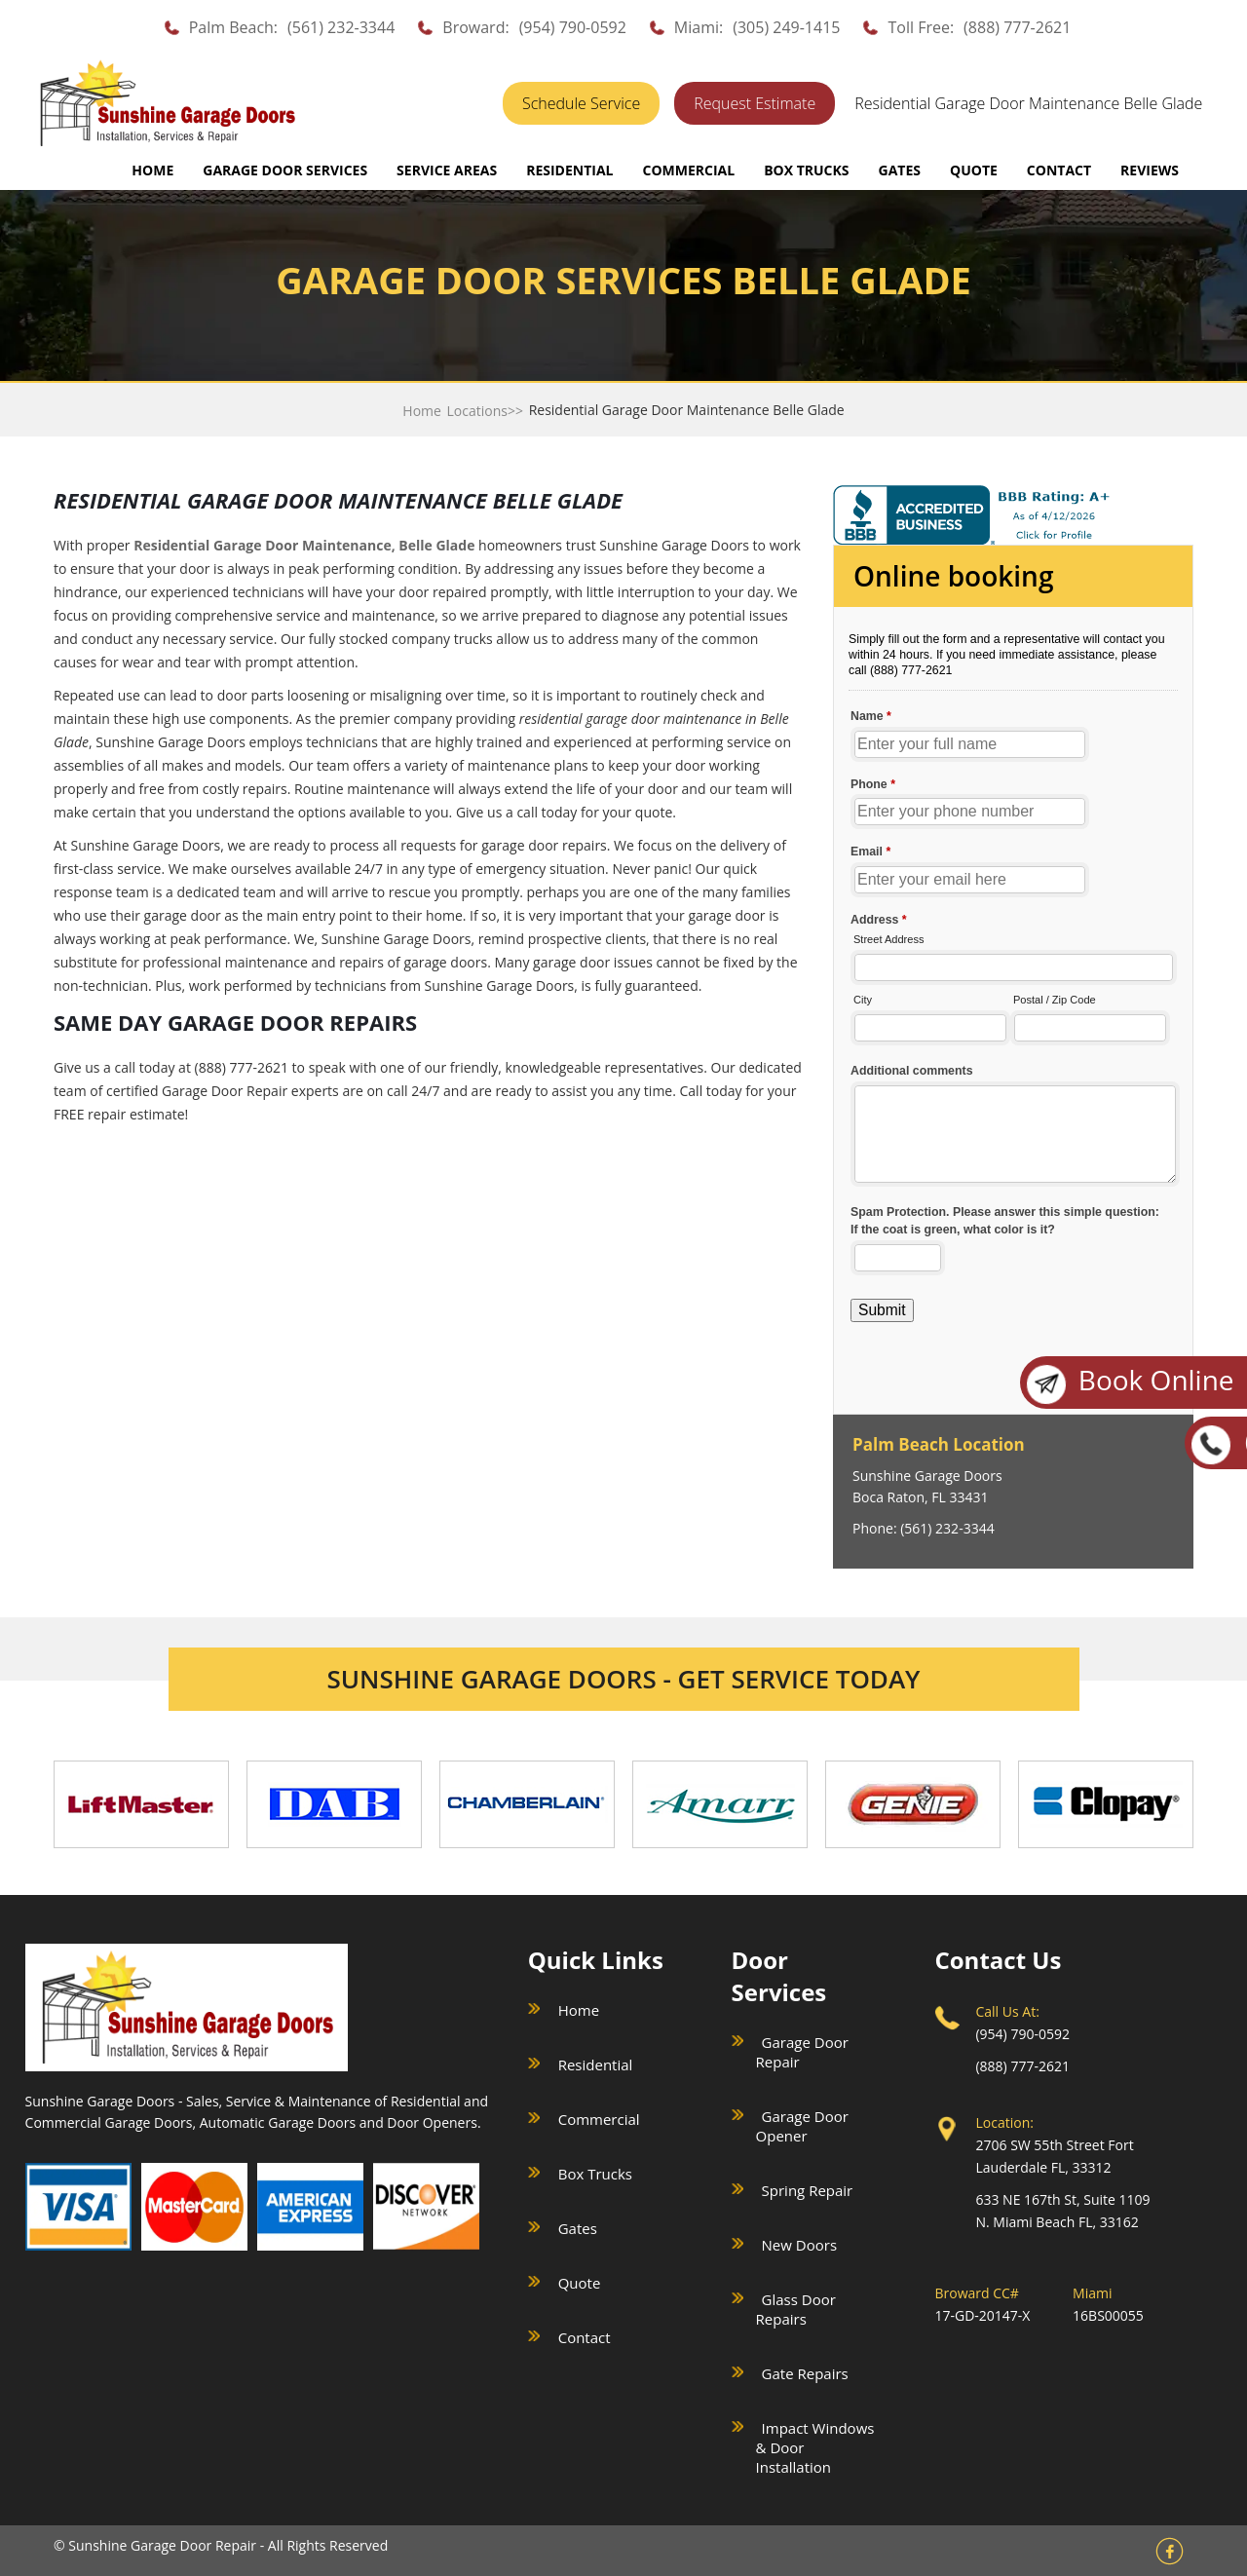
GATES (900, 170)
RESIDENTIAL (569, 170)
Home (152, 170)
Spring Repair (807, 2190)
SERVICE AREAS (447, 170)
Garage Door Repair (802, 2051)
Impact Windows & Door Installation (815, 2447)
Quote (579, 2282)
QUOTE (974, 170)
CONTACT (1059, 170)
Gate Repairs (805, 2373)
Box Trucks (595, 2173)
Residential (595, 2064)
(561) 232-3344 (341, 27)
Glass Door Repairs (796, 2309)
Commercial (599, 2119)
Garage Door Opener (802, 2125)
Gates (577, 2228)
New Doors (799, 2244)
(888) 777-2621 (1017, 27)
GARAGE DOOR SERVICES (285, 170)
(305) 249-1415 (786, 27)
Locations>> (485, 410)
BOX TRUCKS (806, 170)
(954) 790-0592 (572, 27)
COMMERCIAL (688, 170)
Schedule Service (581, 103)
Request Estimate (754, 103)
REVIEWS (1149, 170)
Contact (584, 2337)
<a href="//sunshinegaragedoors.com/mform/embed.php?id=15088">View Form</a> (1013, 978)
